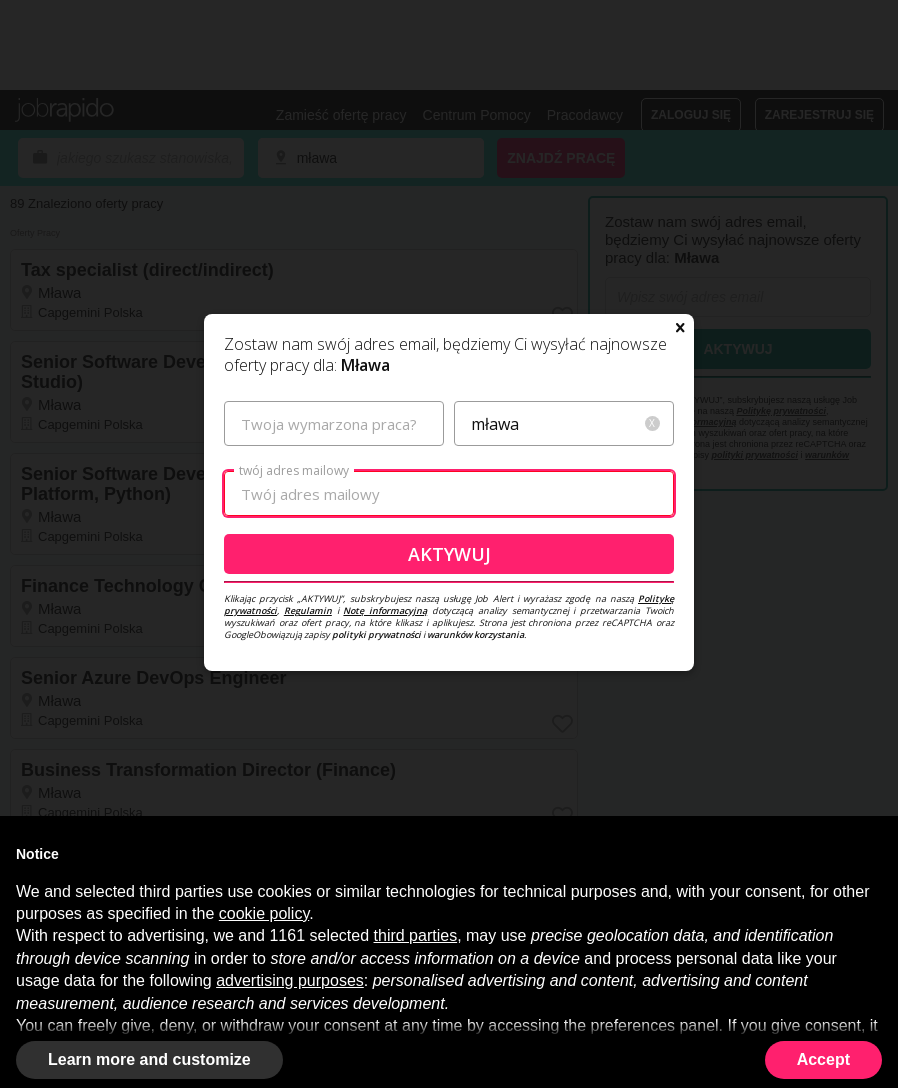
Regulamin (308, 610)
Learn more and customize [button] (149, 1059)
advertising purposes (290, 980)
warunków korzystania (475, 634)
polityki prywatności (376, 634)
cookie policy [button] (264, 913)
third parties (416, 935)
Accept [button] (823, 1059)
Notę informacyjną (385, 610)
